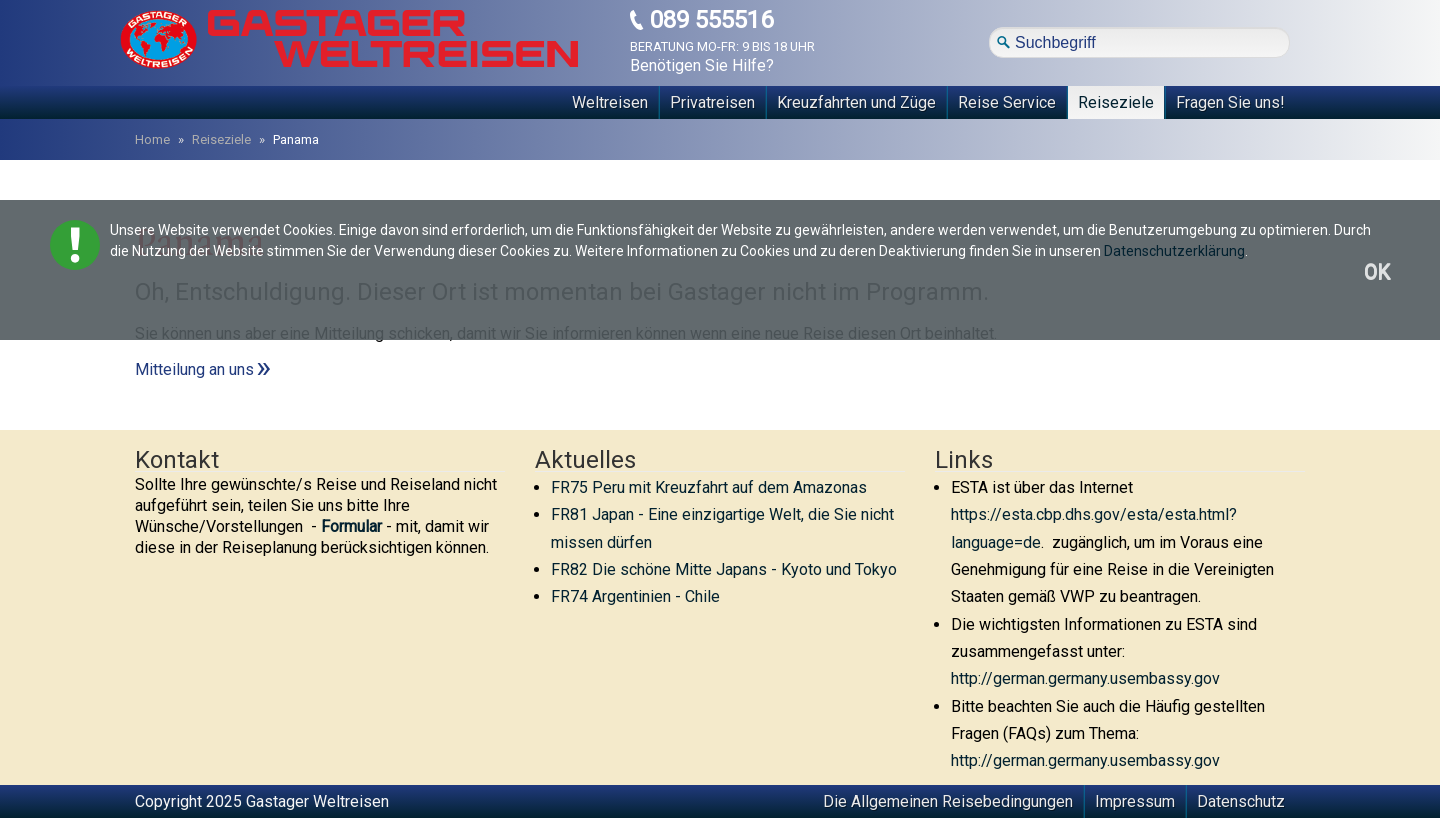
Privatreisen (712, 102)
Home (152, 139)
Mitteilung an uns (194, 369)
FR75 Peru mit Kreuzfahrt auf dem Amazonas (709, 487)
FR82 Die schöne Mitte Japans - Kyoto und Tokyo (724, 569)
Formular (351, 526)
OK (1377, 272)
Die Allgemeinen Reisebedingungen (948, 801)
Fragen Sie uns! (1230, 102)
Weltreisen (610, 102)
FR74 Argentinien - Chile (635, 596)
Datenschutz (1241, 801)
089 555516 (711, 20)
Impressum (1135, 801)
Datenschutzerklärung (1174, 251)
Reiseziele (1116, 102)
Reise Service (1007, 102)
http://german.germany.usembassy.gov (1085, 678)
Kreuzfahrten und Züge (856, 102)
